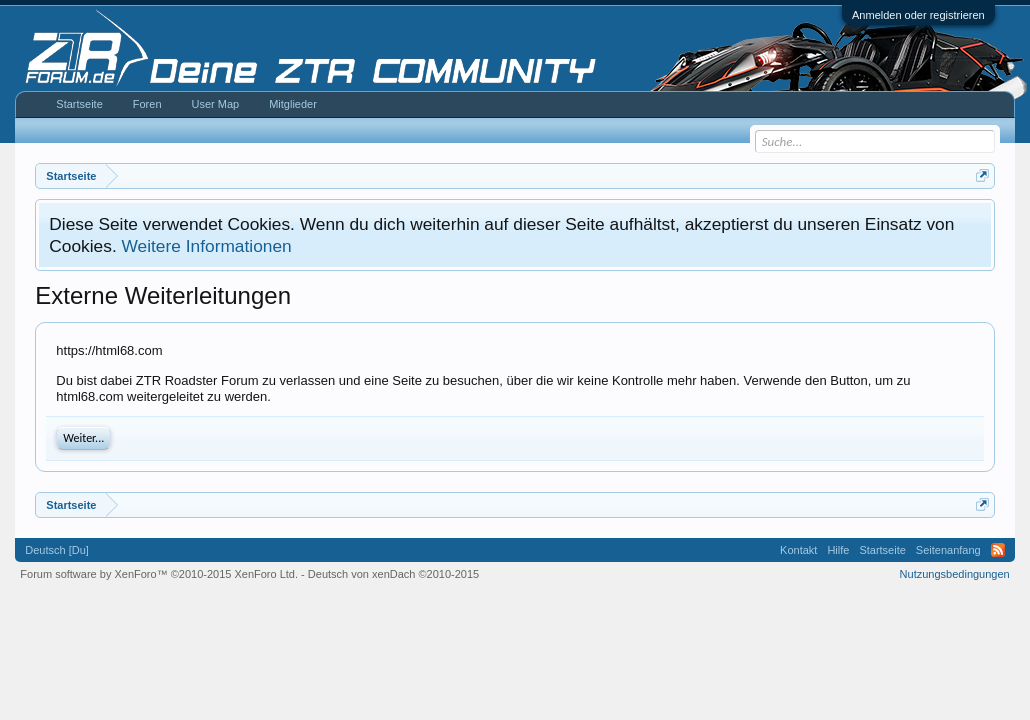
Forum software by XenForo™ (159, 574)
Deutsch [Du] (57, 550)
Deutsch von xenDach (393, 574)
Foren (147, 104)
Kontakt (798, 550)
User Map (216, 104)
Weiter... (83, 438)
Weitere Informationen (207, 246)
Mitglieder (293, 104)
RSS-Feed (998, 550)
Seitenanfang (948, 550)
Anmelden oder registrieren (918, 15)
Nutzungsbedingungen (955, 574)
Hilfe (838, 550)
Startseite (79, 104)
